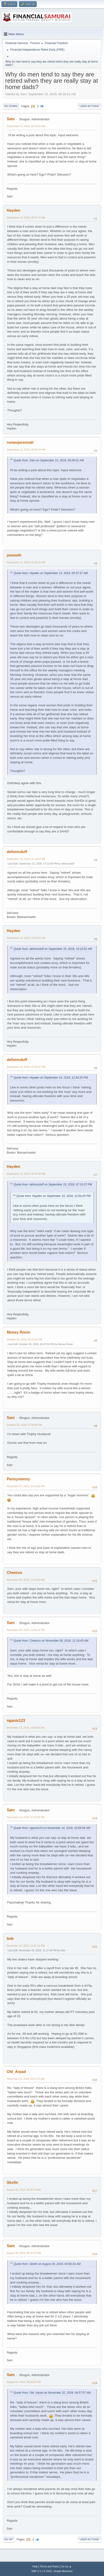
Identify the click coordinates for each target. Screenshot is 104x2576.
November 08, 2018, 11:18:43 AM (25, 1579)
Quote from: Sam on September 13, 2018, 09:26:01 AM (49, 460)
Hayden (13, 210)
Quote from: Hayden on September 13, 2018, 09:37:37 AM (51, 573)
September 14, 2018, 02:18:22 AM (26, 562)
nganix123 (16, 1720)
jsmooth (14, 555)
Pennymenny (18, 1479)
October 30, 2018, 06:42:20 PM (24, 1339)
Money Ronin (18, 1332)
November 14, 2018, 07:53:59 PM (26, 1817)
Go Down (10, 106)
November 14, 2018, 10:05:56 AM (25, 1727)
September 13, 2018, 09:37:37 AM (26, 217)
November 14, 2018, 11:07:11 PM (26, 1945)
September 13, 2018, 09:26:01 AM (26, 126)
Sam (11, 119)
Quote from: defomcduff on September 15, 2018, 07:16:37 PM (53, 1184)
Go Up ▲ (66, 2566)
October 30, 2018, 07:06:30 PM (24, 1424)
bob (10, 1938)
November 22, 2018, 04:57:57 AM (25, 2078)
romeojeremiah (20, 442)
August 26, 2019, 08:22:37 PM (24, 2253)
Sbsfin (12, 2183)
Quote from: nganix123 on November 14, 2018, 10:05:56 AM (52, 1828)
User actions (89, 106)
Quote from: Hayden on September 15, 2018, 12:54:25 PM (51, 1077)
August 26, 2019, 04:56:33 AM (24, 2189)
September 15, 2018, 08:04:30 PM (26, 1173)
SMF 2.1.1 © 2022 (41, 2571)
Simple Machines (63, 2571)
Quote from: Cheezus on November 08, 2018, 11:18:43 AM (51, 1640)
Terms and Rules (49, 2566)
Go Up (8, 2539)
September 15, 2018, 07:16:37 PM (26, 1066)
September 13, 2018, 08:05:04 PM (26, 449)
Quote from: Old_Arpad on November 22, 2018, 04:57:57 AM (52, 2392)
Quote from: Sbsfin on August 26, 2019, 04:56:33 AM (47, 2264)
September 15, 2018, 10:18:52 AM (26, 858)
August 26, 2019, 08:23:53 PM (24, 2381)
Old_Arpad (16, 2072)
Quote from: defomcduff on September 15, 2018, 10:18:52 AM (53, 949)
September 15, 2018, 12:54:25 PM (26, 937)
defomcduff (17, 852)
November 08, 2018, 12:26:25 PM (26, 1629)
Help (35, 2566)
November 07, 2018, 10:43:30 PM (26, 1486)
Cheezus (14, 1573)
